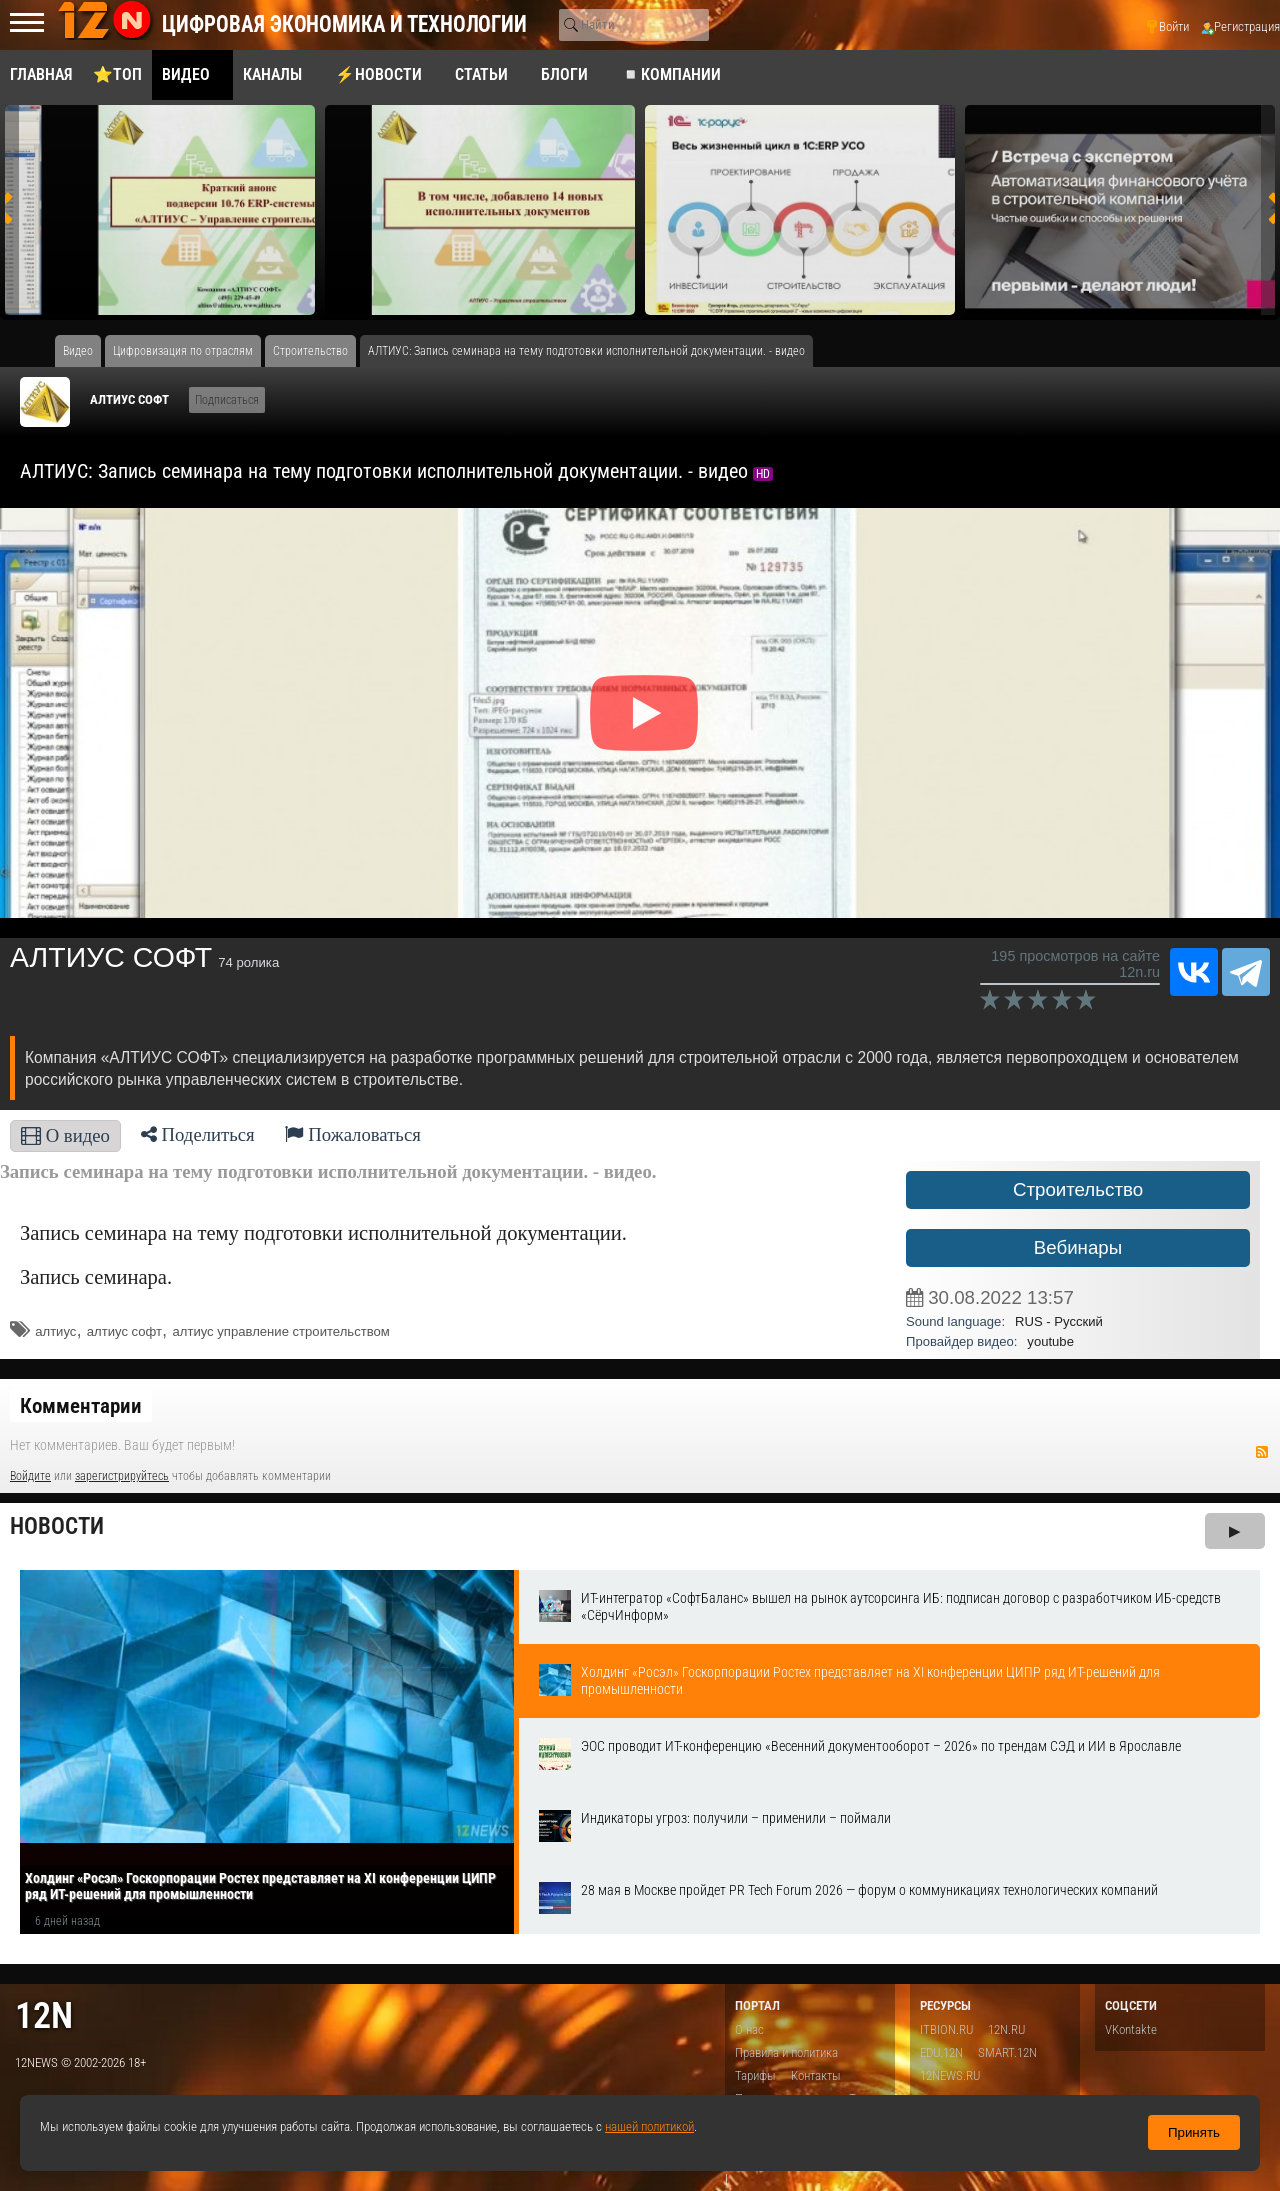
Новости (57, 1526)
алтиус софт (124, 1331)
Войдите (30, 1476)
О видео (65, 1135)
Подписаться (227, 400)
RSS (1262, 1452)
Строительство (1078, 1189)
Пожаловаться (353, 1134)
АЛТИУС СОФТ (129, 399)
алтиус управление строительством (280, 1331)
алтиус (55, 1331)
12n (44, 2015)
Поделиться (198, 1134)
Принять (1194, 2132)
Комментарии (81, 1406)
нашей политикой (649, 2126)
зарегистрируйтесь (122, 1476)
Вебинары (1078, 1247)
